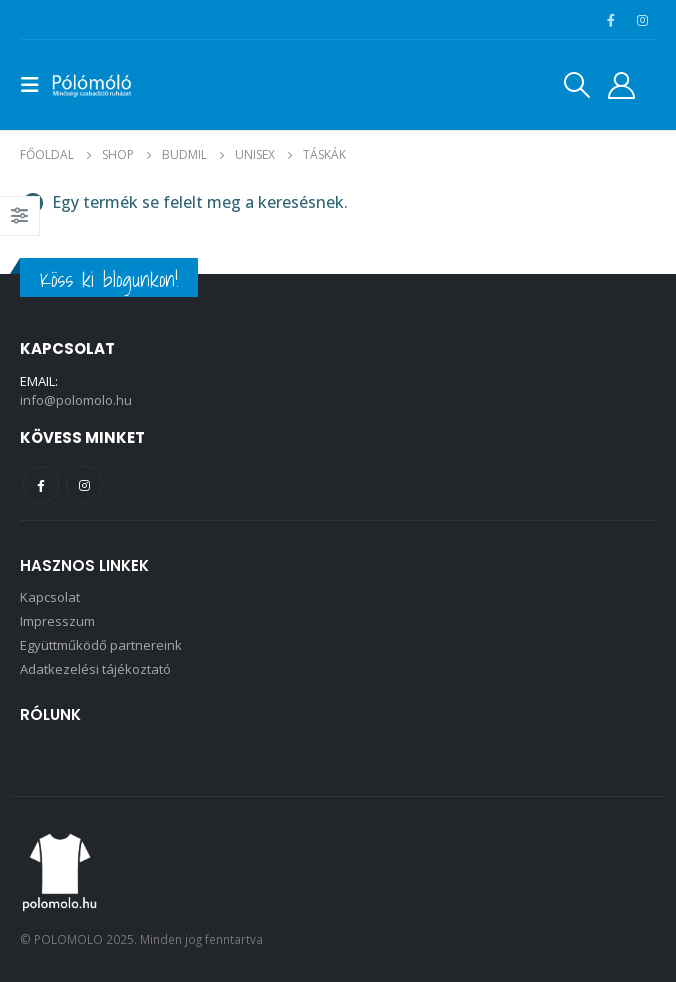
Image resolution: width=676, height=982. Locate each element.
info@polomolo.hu (76, 400)
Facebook (40, 484)
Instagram (84, 484)
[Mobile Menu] (36, 85)
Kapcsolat (50, 597)
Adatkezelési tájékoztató (95, 669)
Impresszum (57, 621)
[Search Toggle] (577, 85)
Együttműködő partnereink (101, 645)
